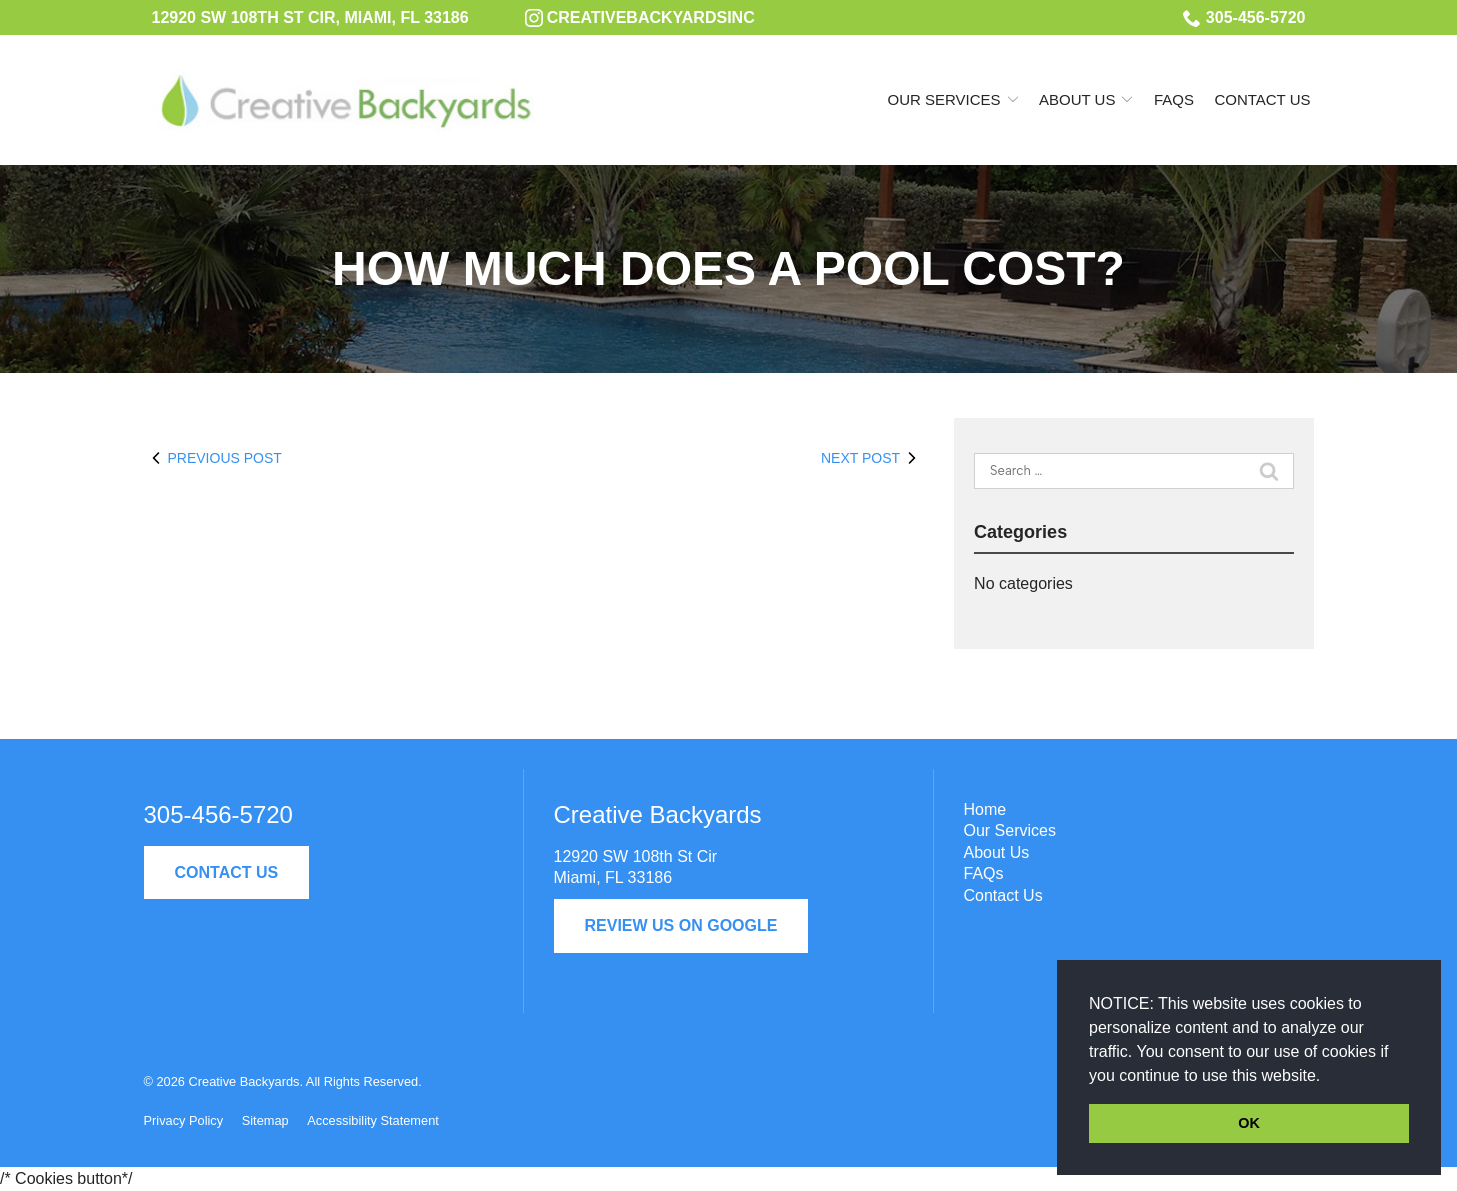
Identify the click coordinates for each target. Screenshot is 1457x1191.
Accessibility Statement (373, 1120)
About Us (1077, 99)
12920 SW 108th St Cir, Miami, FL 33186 (310, 17)
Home (985, 809)
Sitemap (265, 1120)
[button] (1328, 1077)
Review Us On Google (681, 925)
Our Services (944, 99)
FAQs (1174, 99)
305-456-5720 (1244, 18)
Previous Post (213, 458)
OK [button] (1249, 1123)
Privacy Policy (184, 1120)
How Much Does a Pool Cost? (728, 268)
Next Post (872, 458)
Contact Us (1262, 99)
